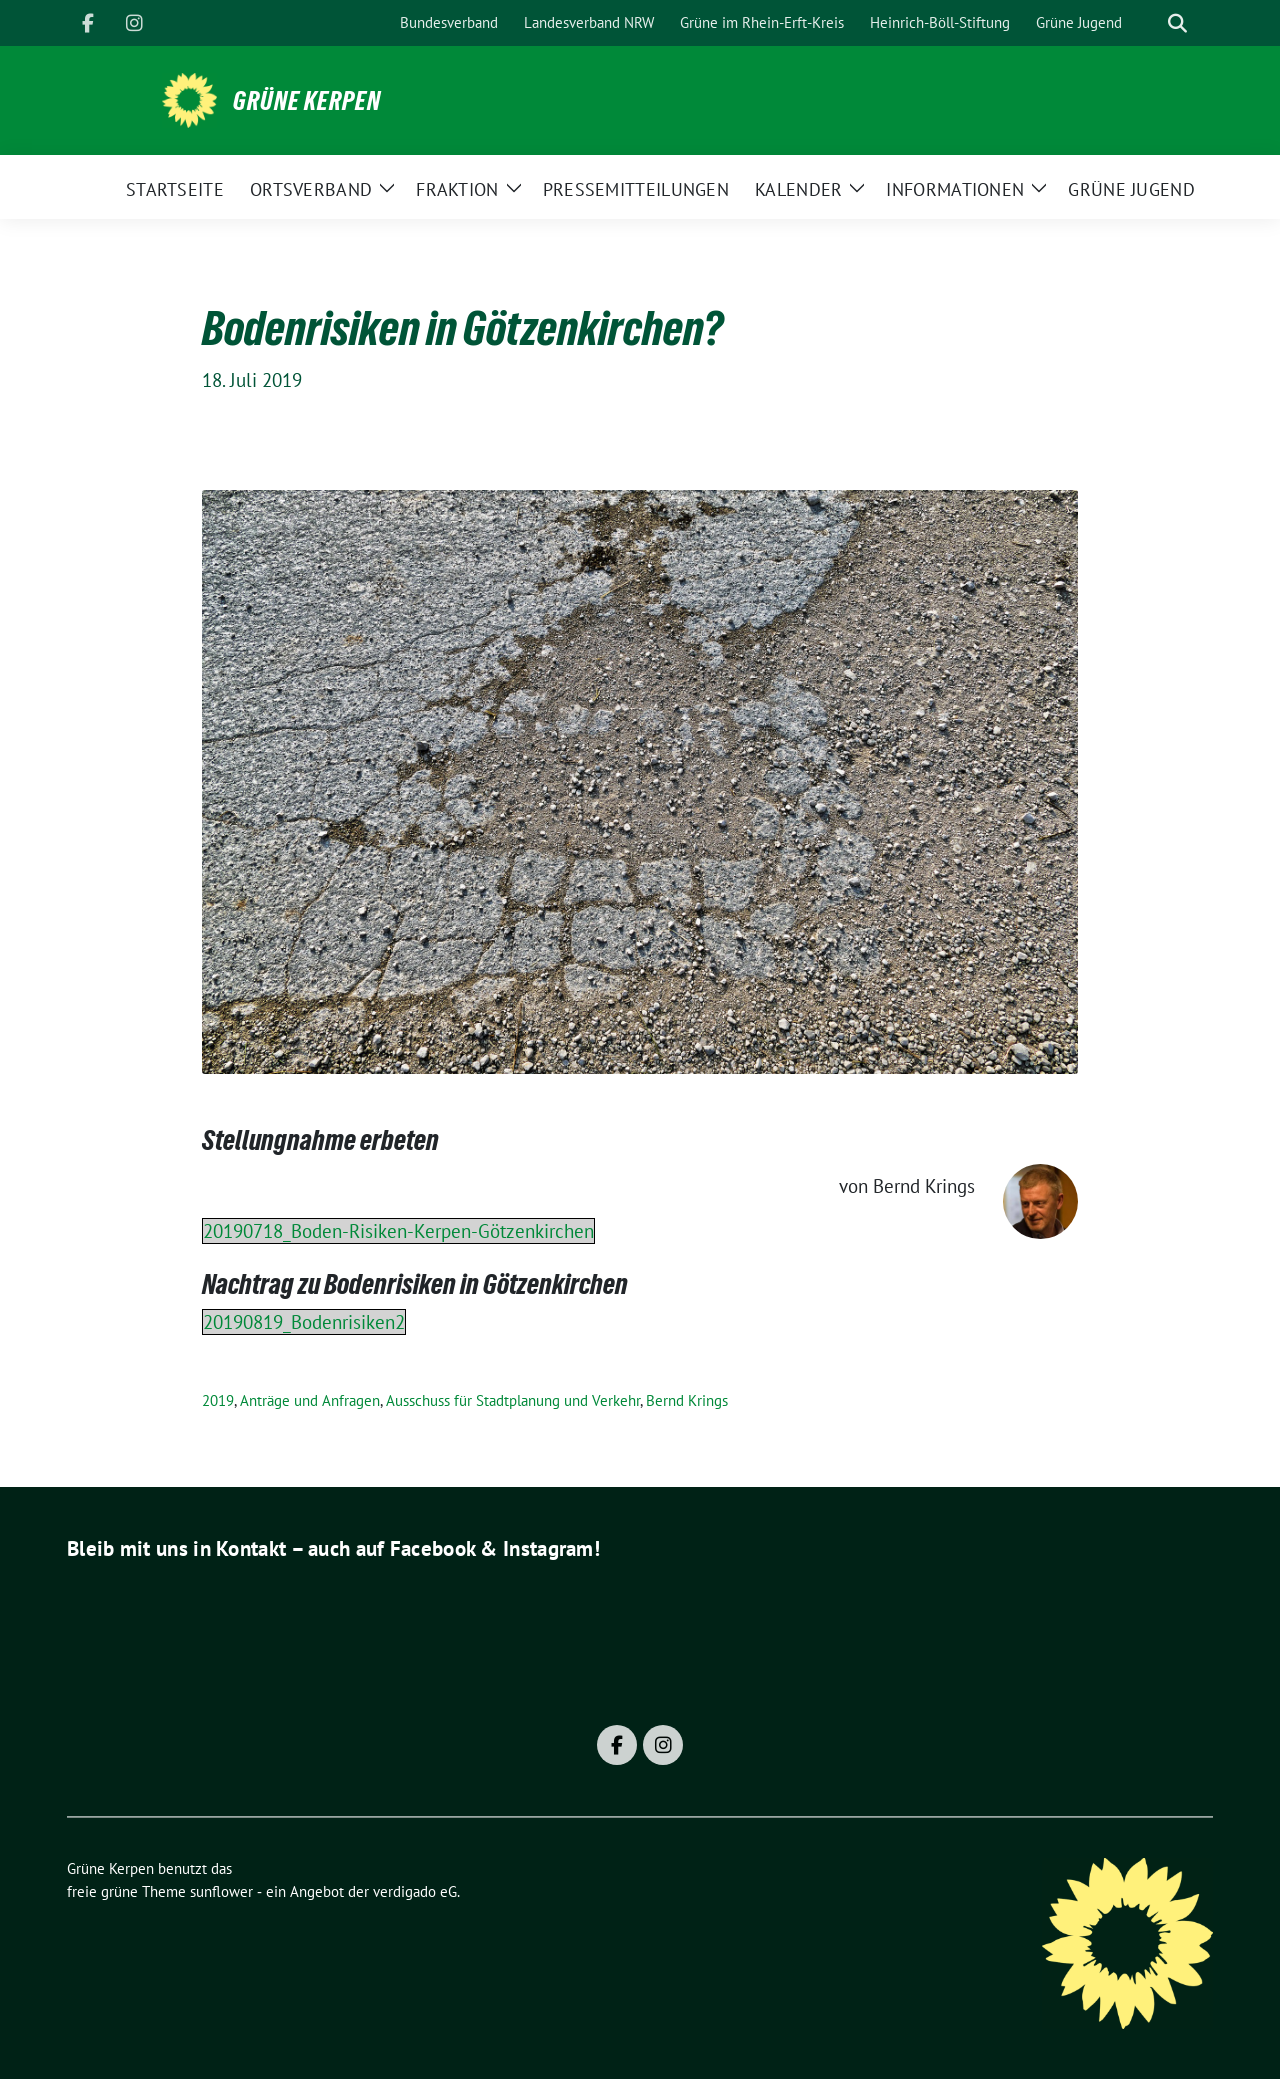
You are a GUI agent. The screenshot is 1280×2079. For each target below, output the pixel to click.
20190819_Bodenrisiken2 (304, 1322)
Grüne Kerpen (307, 101)
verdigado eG (415, 1891)
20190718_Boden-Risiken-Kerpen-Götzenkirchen (398, 1231)
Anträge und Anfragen (310, 1400)
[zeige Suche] (1177, 23)
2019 (218, 1400)
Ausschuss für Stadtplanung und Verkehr (513, 1400)
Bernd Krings (687, 1400)
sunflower (221, 1891)
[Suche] (1149, 23)
